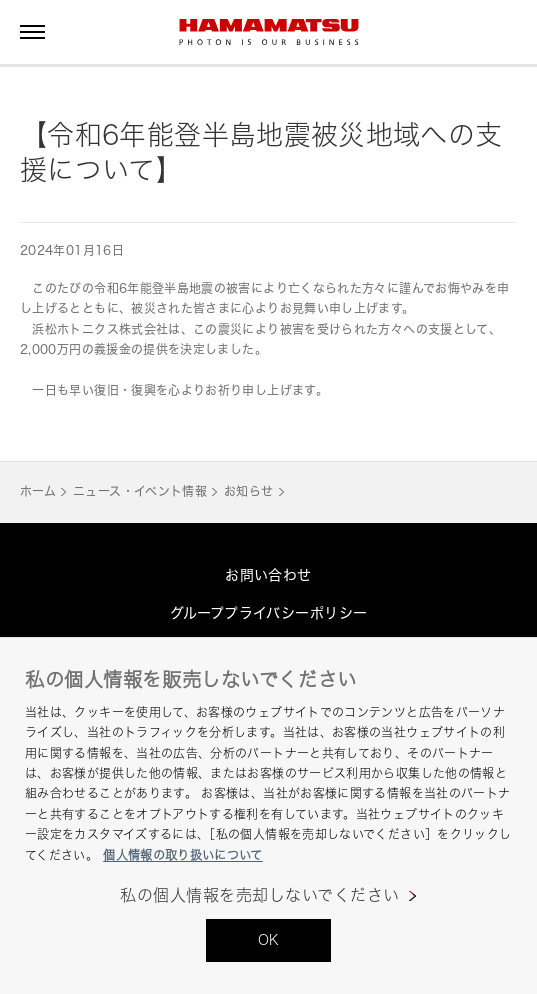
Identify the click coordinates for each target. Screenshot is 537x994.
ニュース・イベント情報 (140, 491)
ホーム (38, 491)
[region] (268, 815)
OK (269, 939)
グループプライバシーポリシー (269, 612)
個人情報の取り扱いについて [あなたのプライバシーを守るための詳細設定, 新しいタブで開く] (183, 855)
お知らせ (248, 491)
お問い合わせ (268, 574)
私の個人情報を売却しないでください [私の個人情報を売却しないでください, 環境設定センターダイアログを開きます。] (259, 895)
